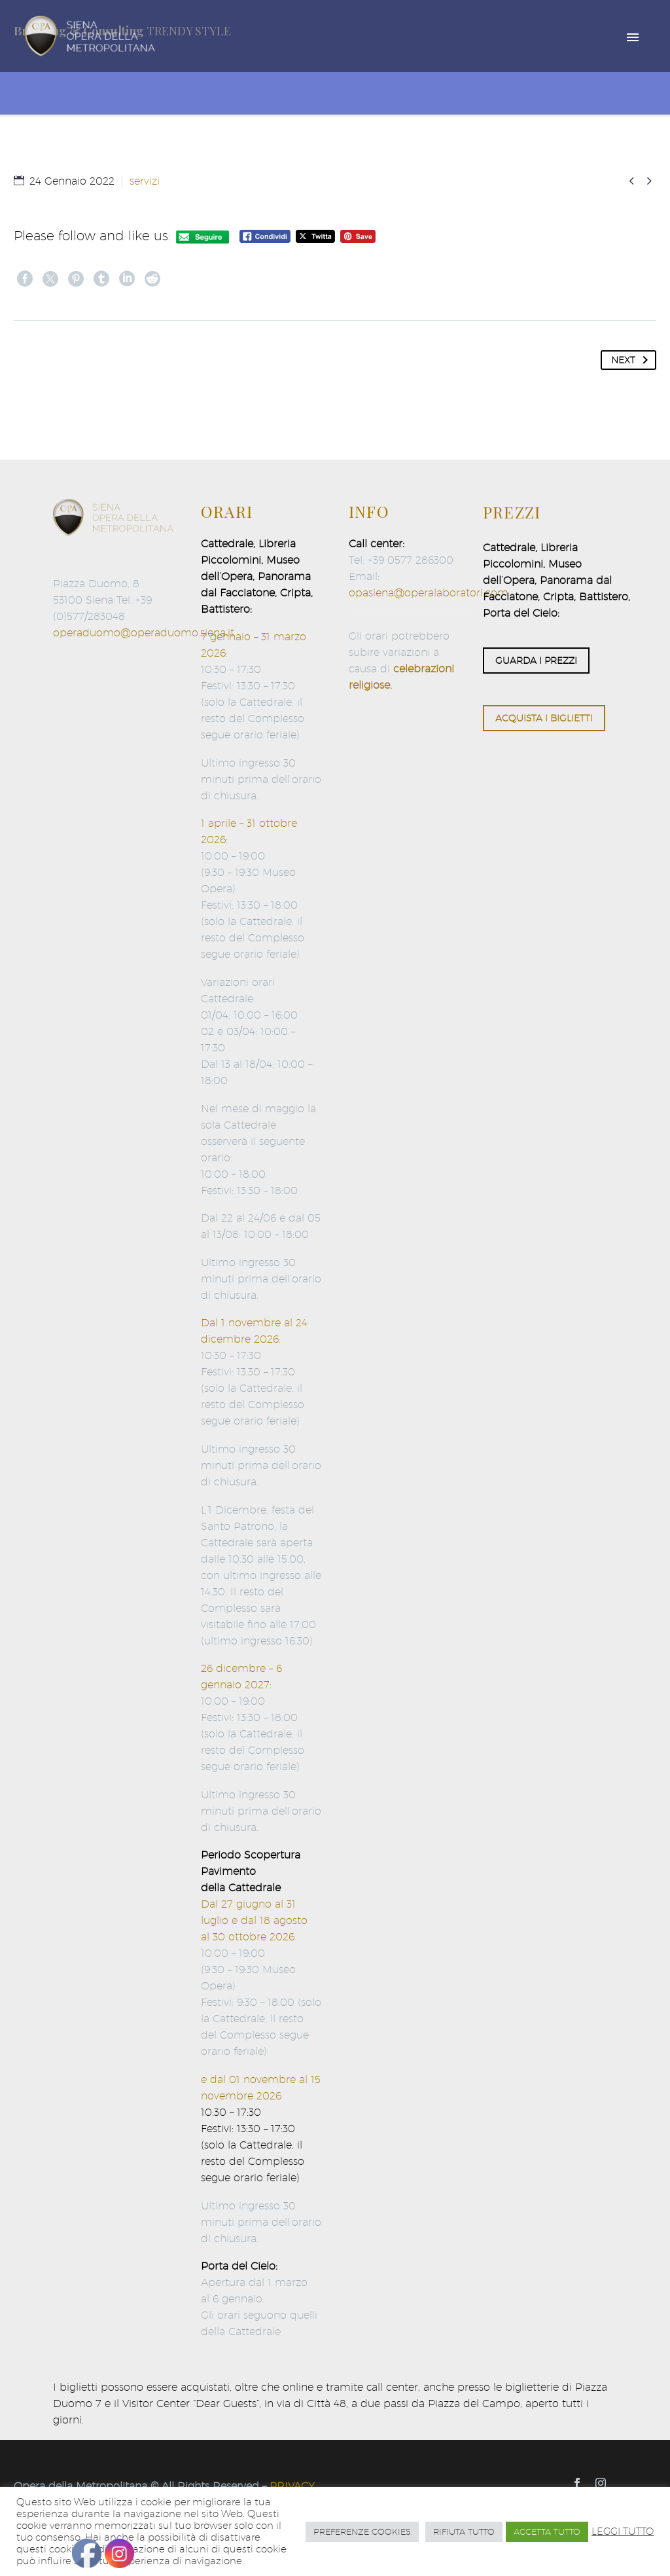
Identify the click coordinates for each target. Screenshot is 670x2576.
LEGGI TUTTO (622, 2531)
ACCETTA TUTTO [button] (547, 2531)
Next (632, 360)
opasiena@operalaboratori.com (428, 593)
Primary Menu (633, 37)
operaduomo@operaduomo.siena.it (143, 632)
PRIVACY (292, 2486)
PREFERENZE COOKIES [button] (362, 2531)
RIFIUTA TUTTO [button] (464, 2531)
